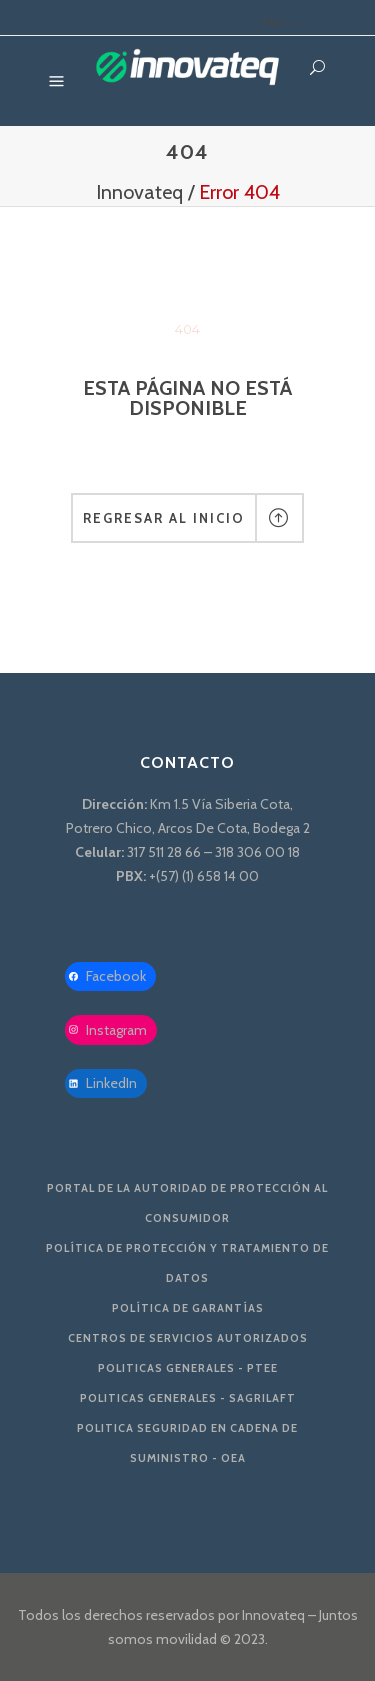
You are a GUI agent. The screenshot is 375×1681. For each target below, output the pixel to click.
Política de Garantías (188, 1308)
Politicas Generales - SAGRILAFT (188, 1398)
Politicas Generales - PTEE (188, 1368)
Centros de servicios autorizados (188, 1338)
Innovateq (139, 192)
